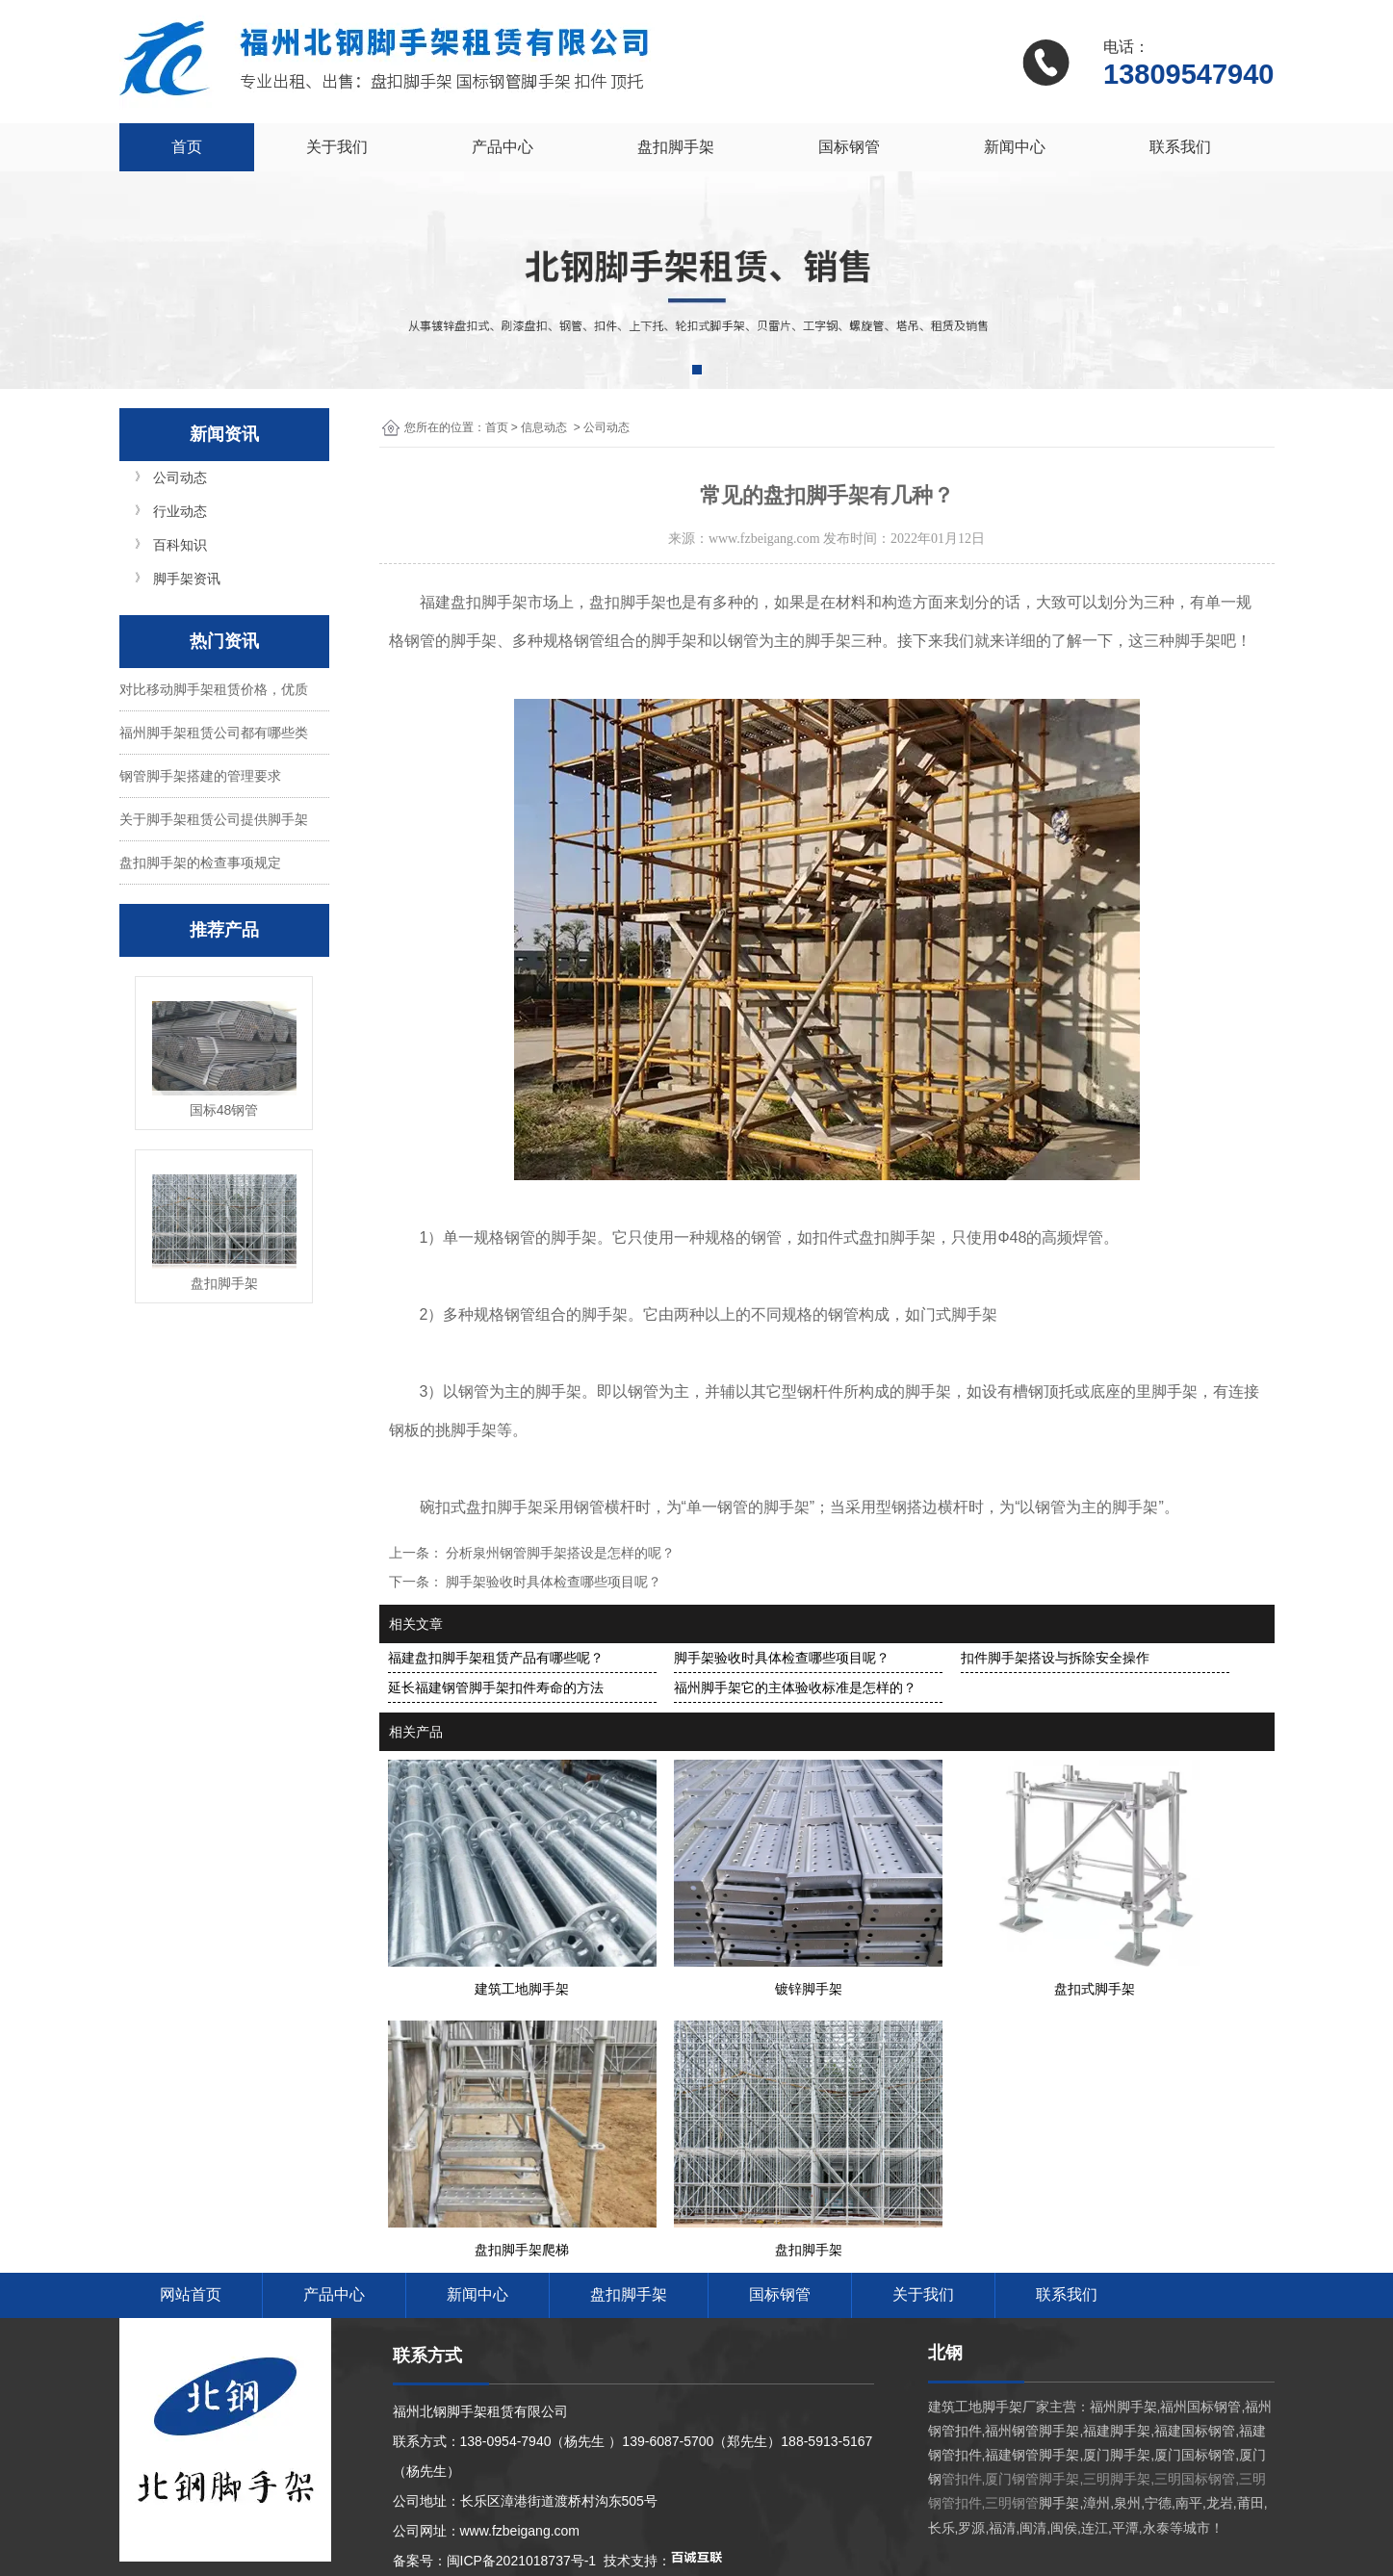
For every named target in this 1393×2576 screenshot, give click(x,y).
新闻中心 (1014, 147)
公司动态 (180, 477)
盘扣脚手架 (675, 147)
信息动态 (544, 427)
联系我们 (1180, 147)
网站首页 (190, 2294)
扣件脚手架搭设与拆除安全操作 (1055, 1657)
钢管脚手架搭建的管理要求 (200, 776)
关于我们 (337, 147)
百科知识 (180, 545)
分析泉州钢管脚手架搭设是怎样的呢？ (559, 1552)
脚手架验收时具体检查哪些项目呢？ (552, 1581)
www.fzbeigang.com (764, 538)
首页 (186, 147)
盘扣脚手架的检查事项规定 (200, 862)
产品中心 (502, 147)
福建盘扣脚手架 (474, 602)
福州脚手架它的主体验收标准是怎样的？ (795, 1687)
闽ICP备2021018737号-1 (522, 2560)
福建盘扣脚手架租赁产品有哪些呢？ (496, 1657)
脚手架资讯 (186, 578)
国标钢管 (849, 147)
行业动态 (180, 511)
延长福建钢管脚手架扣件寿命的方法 (496, 1687)
